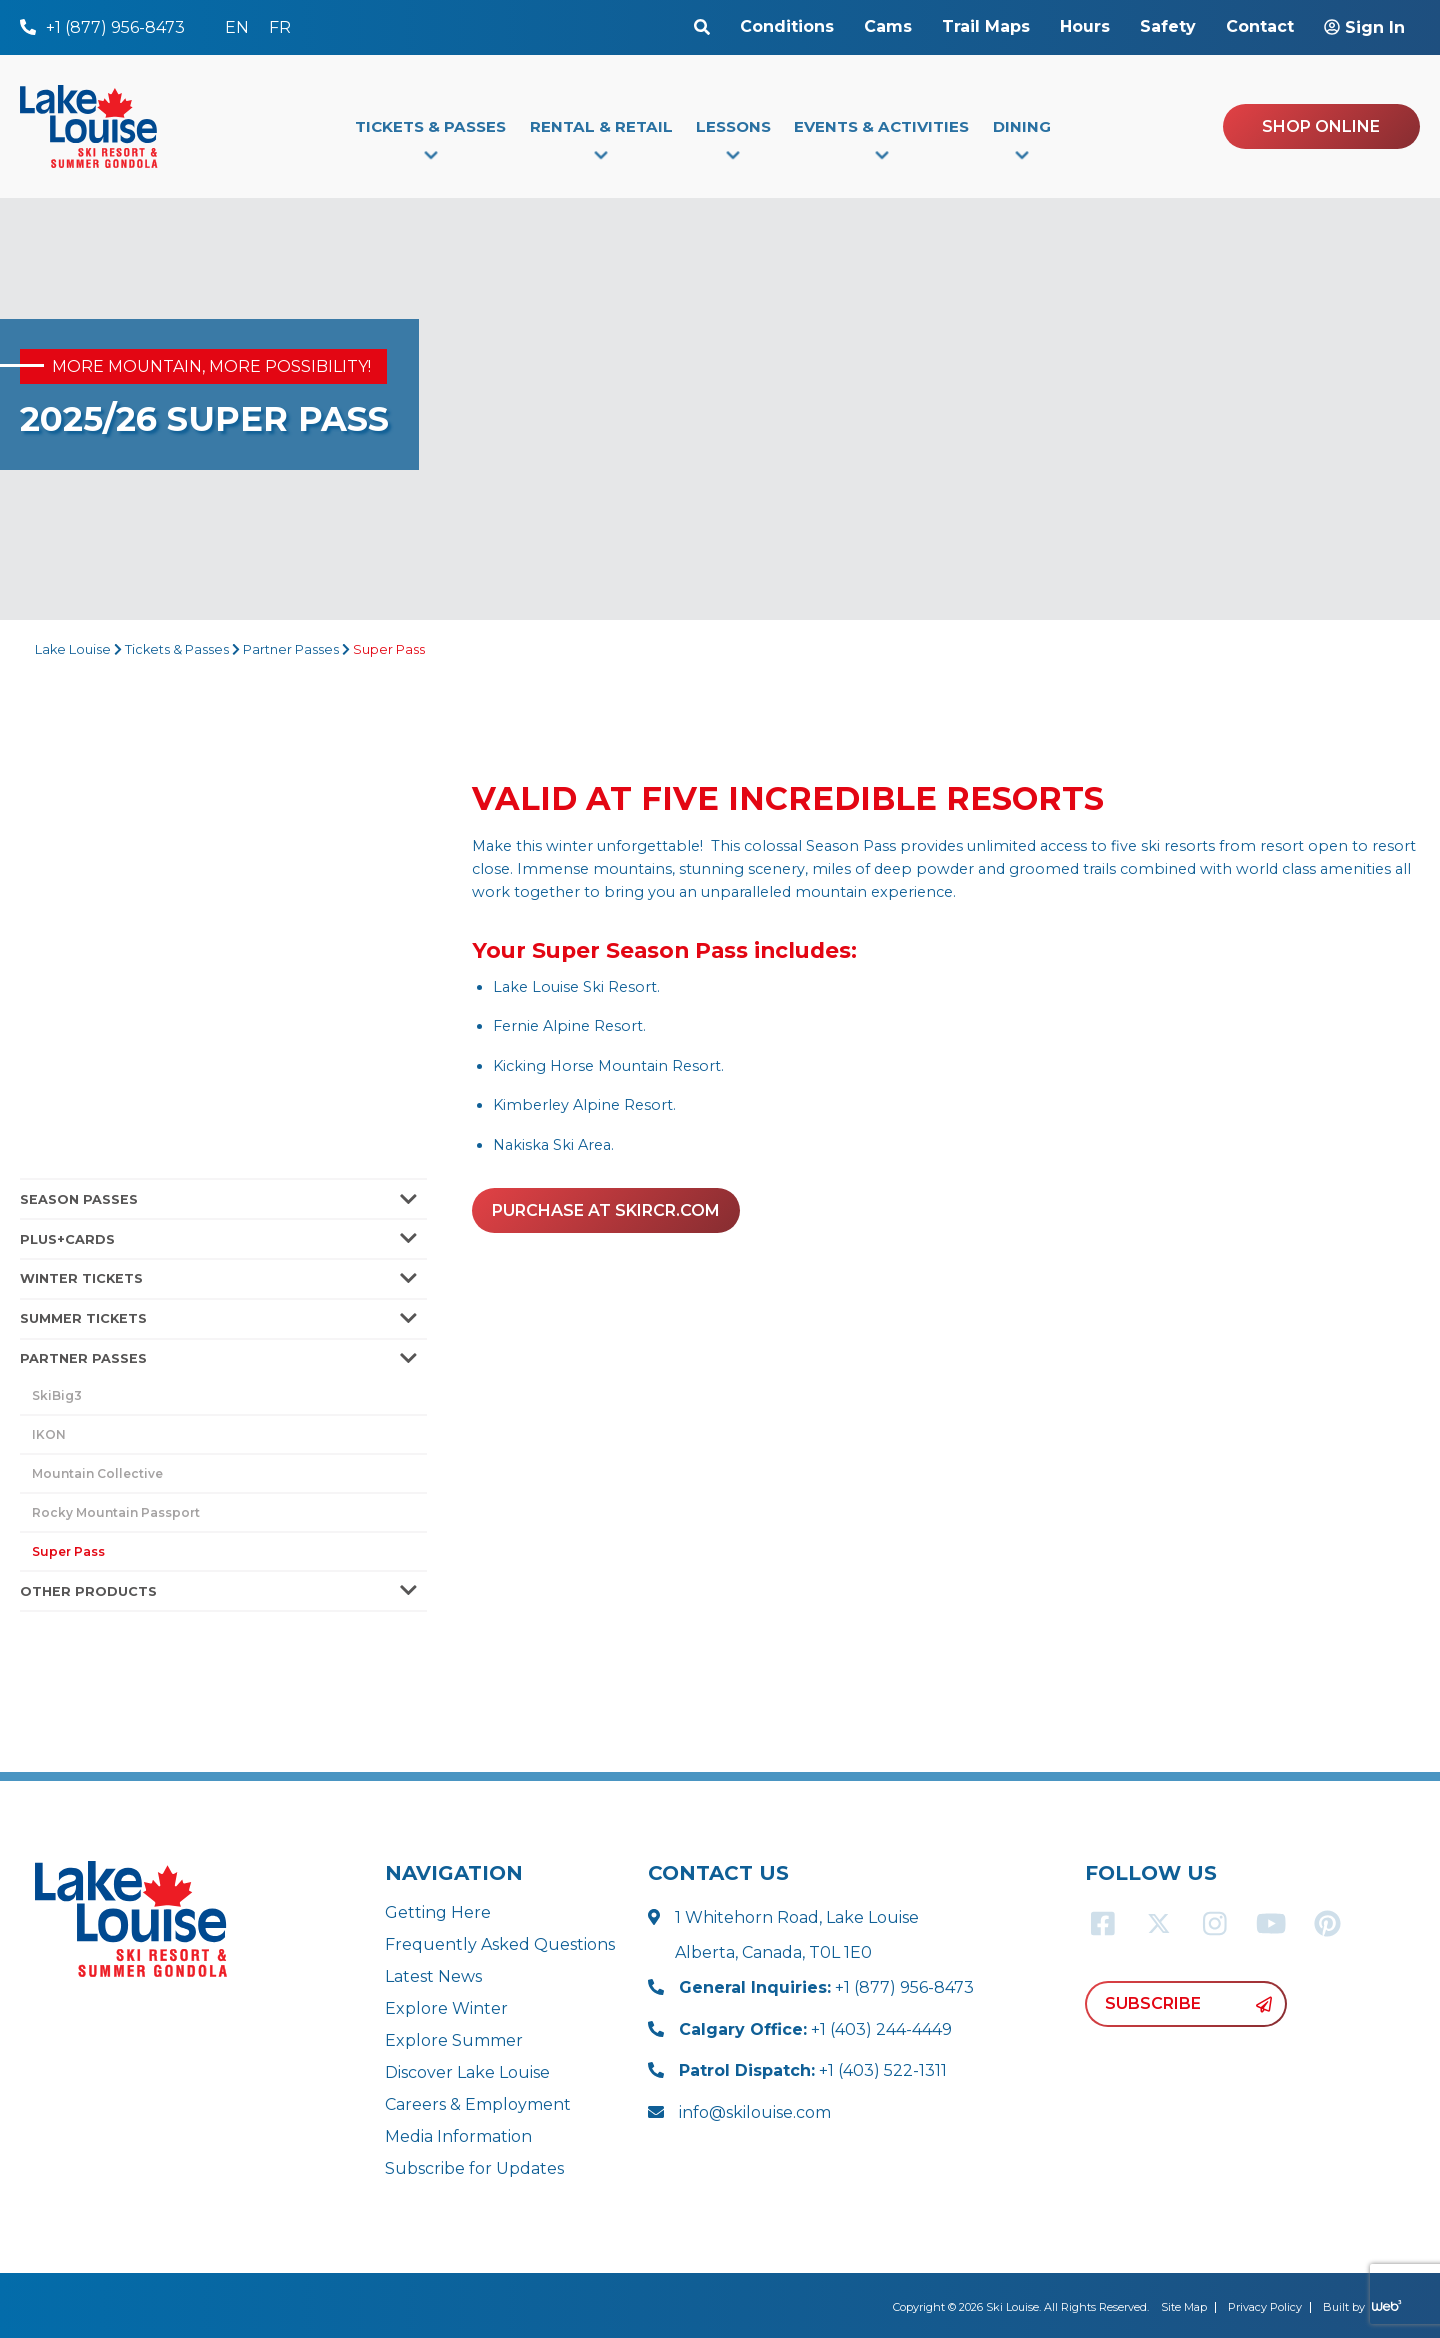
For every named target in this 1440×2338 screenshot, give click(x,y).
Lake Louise (73, 649)
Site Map (1184, 2307)
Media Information (458, 2136)
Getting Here (438, 1912)
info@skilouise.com (755, 2112)
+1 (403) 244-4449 (815, 2029)
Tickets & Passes (177, 649)
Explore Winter (446, 2008)
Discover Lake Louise (467, 2072)
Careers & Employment (478, 2104)
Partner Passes (291, 649)
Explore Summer (454, 2040)
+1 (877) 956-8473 (826, 1987)
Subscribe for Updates (474, 2168)
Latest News (433, 1976)
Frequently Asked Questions (500, 1944)
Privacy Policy (1265, 2307)
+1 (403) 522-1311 (813, 2070)
